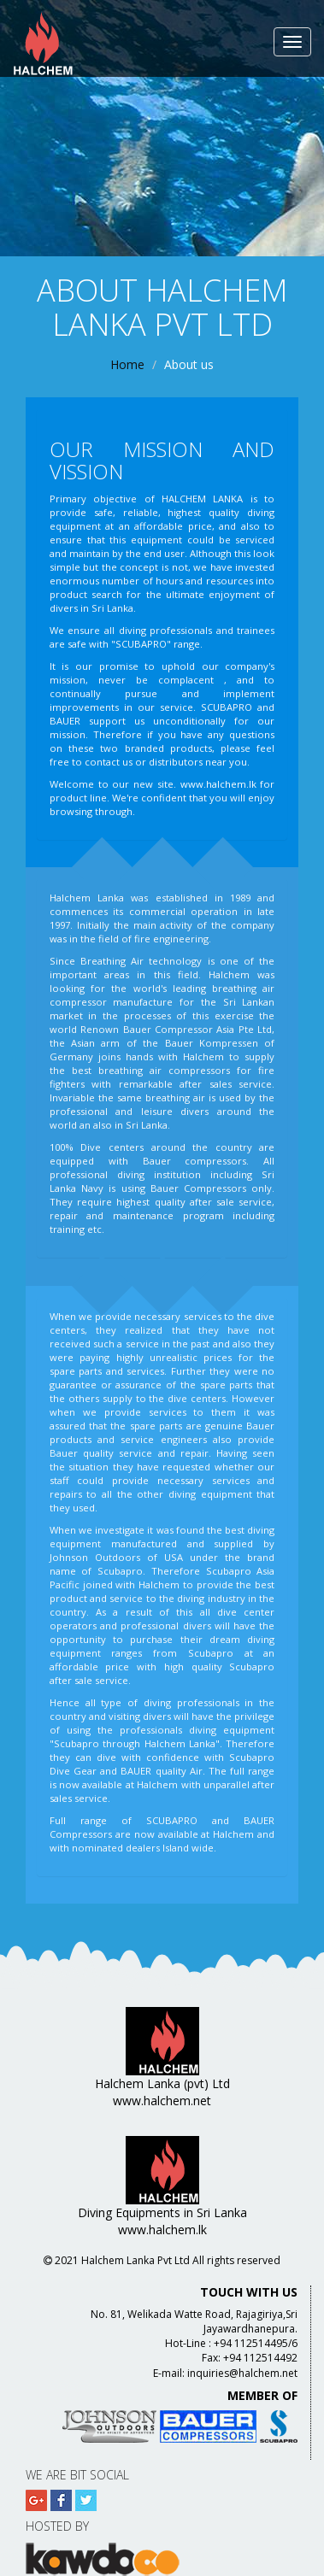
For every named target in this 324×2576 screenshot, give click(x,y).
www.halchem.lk (218, 783)
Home (127, 364)
